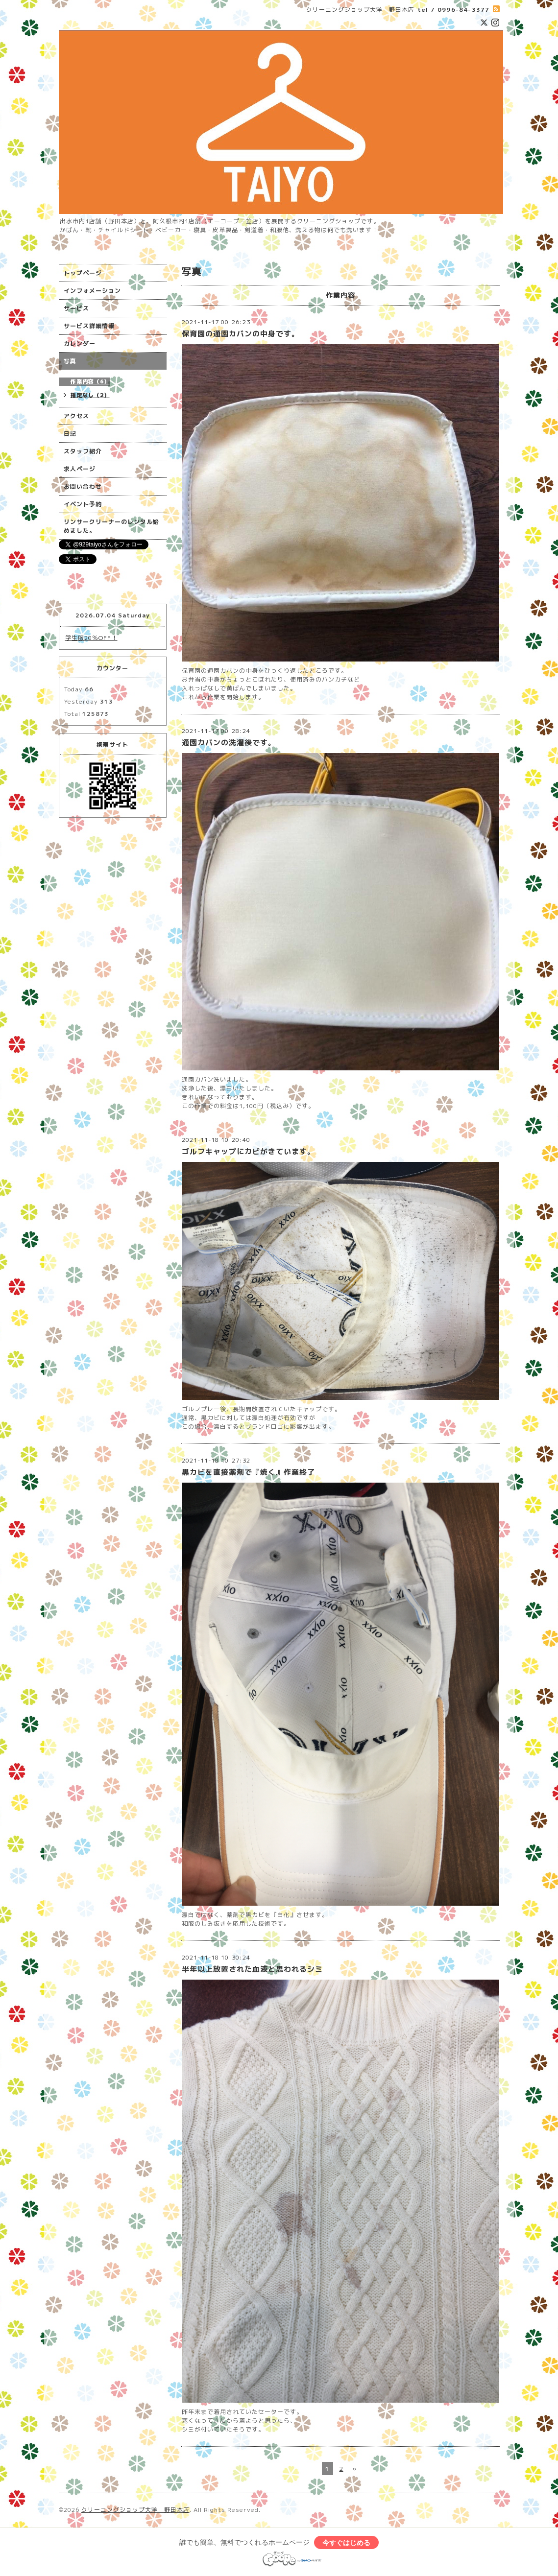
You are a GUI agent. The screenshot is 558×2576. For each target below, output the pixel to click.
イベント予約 (83, 504)
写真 (70, 361)
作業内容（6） (90, 381)
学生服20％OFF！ (91, 638)
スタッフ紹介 (83, 451)
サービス (76, 308)
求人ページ (80, 469)
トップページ (83, 273)
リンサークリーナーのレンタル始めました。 (111, 526)
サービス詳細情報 (89, 326)
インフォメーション (92, 290)
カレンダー (80, 343)
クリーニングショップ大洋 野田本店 (135, 2509)
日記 (70, 433)
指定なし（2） (90, 395)
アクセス (76, 416)
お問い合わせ (83, 486)
